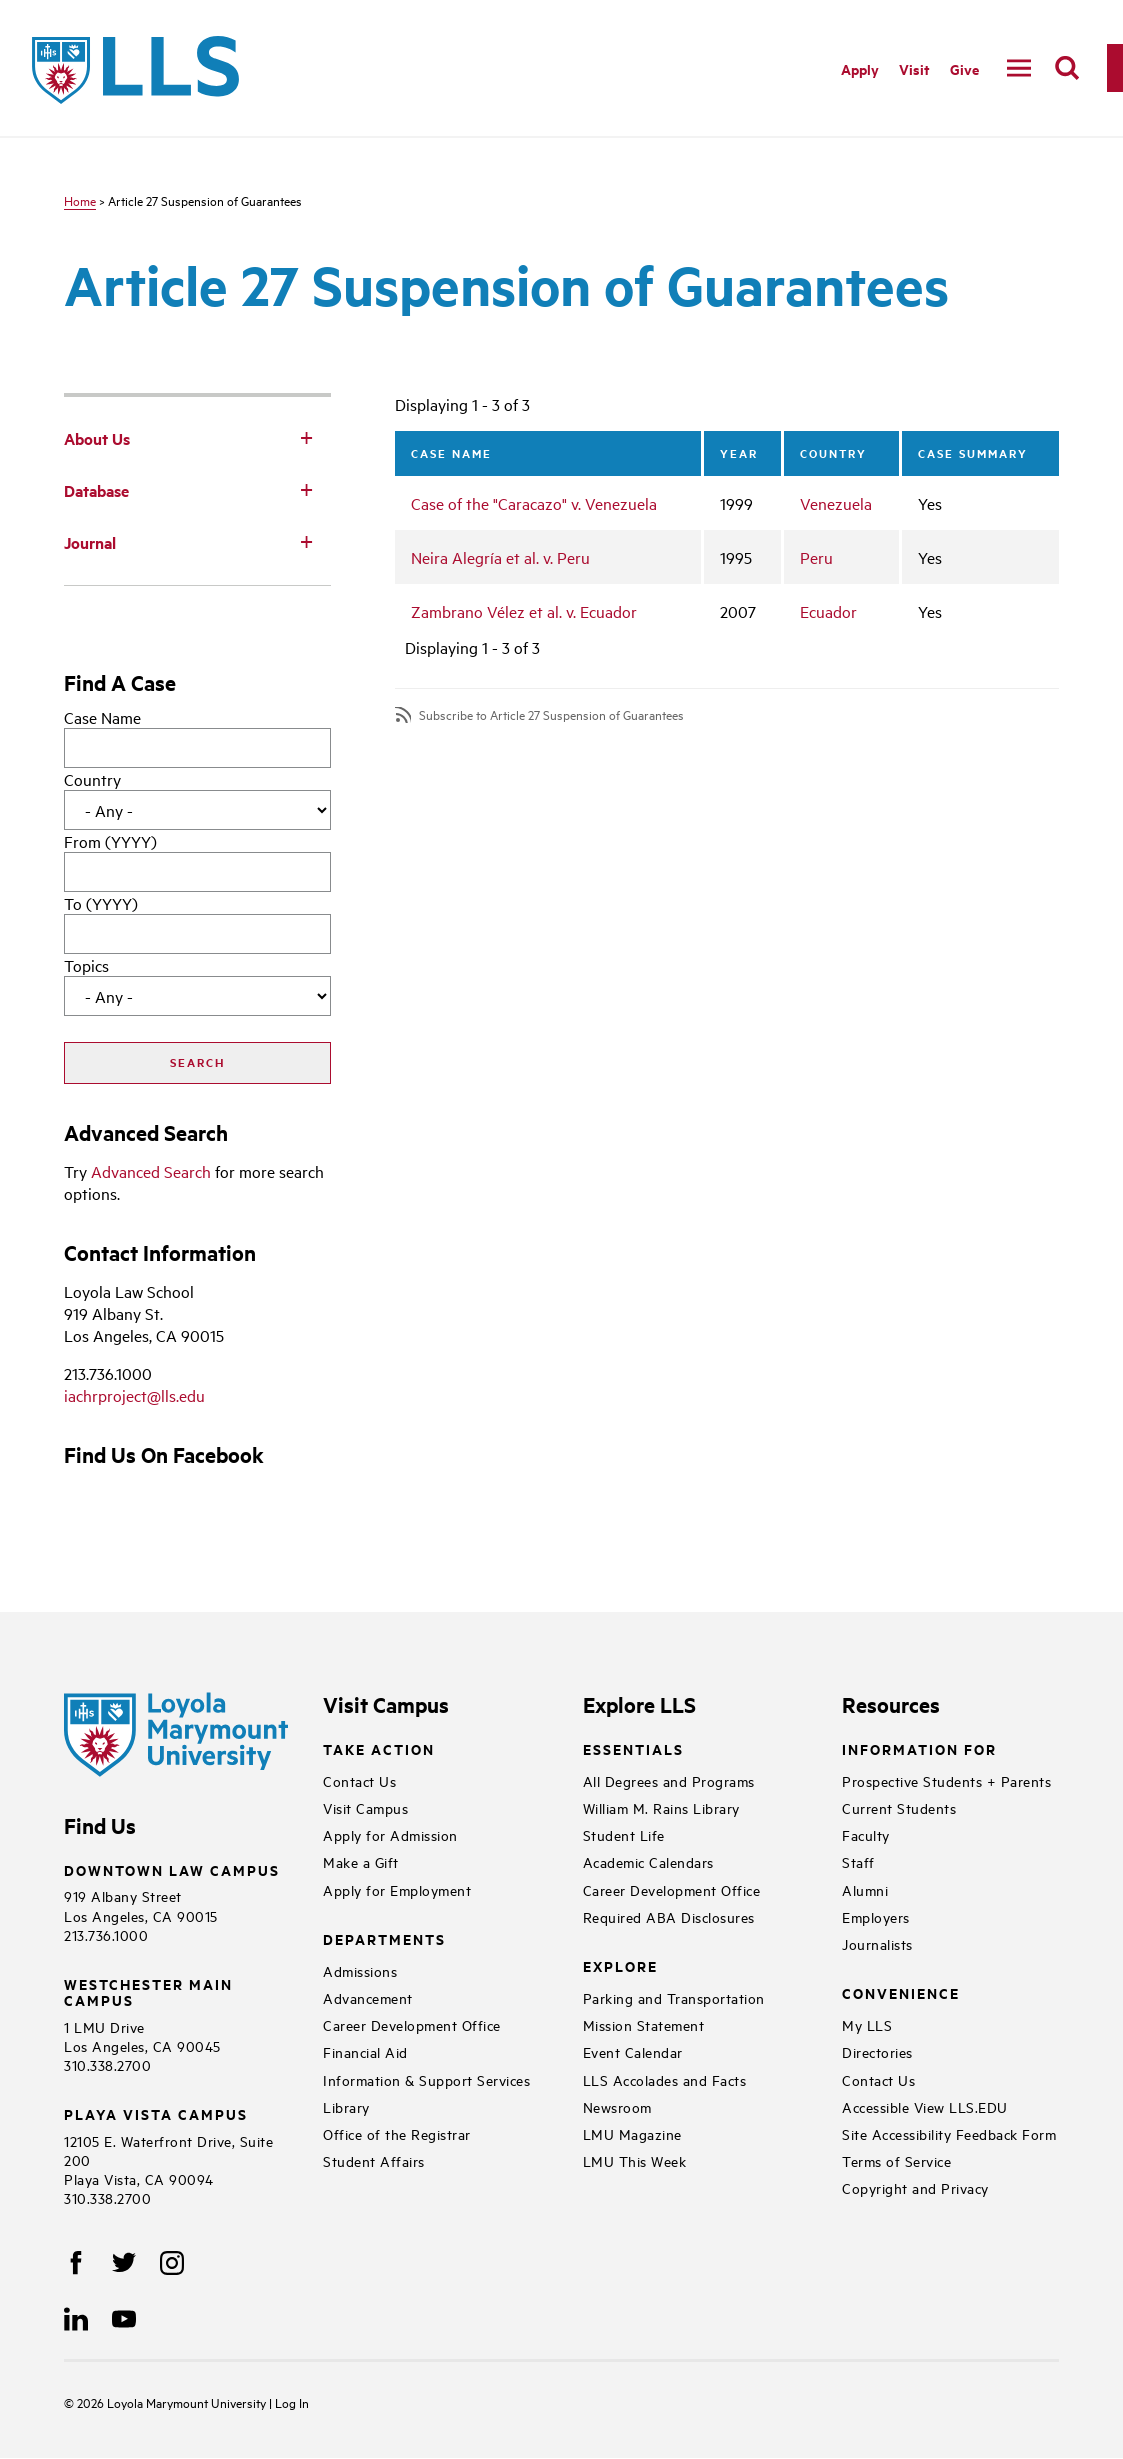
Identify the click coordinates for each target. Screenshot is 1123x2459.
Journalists (877, 1943)
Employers (876, 1916)
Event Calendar (633, 2051)
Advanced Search (151, 1171)
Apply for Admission (390, 1834)
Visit (914, 68)
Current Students (899, 1807)
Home (80, 200)
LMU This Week (635, 2160)
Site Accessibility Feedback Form (949, 2133)
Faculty (866, 1834)
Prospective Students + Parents (946, 1780)
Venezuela (836, 503)
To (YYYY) (101, 903)
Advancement (368, 1997)
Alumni (865, 1889)
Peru (816, 557)
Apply (860, 68)
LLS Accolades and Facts (665, 2079)
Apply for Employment (397, 1889)
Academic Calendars (648, 1861)
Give (964, 68)
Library (346, 2106)
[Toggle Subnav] (307, 437)
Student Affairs (374, 2160)
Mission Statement (644, 2024)
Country (92, 779)
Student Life (624, 1834)
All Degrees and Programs (669, 1780)
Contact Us (359, 1780)
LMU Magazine (632, 2133)
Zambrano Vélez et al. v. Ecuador (524, 611)
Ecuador (828, 611)
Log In (292, 2402)
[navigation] (1019, 68)
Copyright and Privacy (915, 2187)
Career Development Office (412, 2024)
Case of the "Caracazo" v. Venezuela (534, 503)
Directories (877, 2051)
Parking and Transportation (674, 1997)
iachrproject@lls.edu (134, 1395)
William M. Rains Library (661, 1807)
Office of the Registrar (397, 2133)
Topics (86, 965)
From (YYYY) (110, 841)
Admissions (360, 1970)
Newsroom (617, 2106)
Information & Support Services (426, 2079)
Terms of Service (896, 2160)
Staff (858, 1861)
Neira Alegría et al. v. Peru (500, 557)
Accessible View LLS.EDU (925, 2106)
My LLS (867, 2024)
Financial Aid (365, 2051)
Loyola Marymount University (173, 2402)
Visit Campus (365, 1807)
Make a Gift (361, 1861)
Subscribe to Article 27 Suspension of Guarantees (551, 714)
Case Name (102, 717)
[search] (1067, 68)
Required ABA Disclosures (669, 1916)
